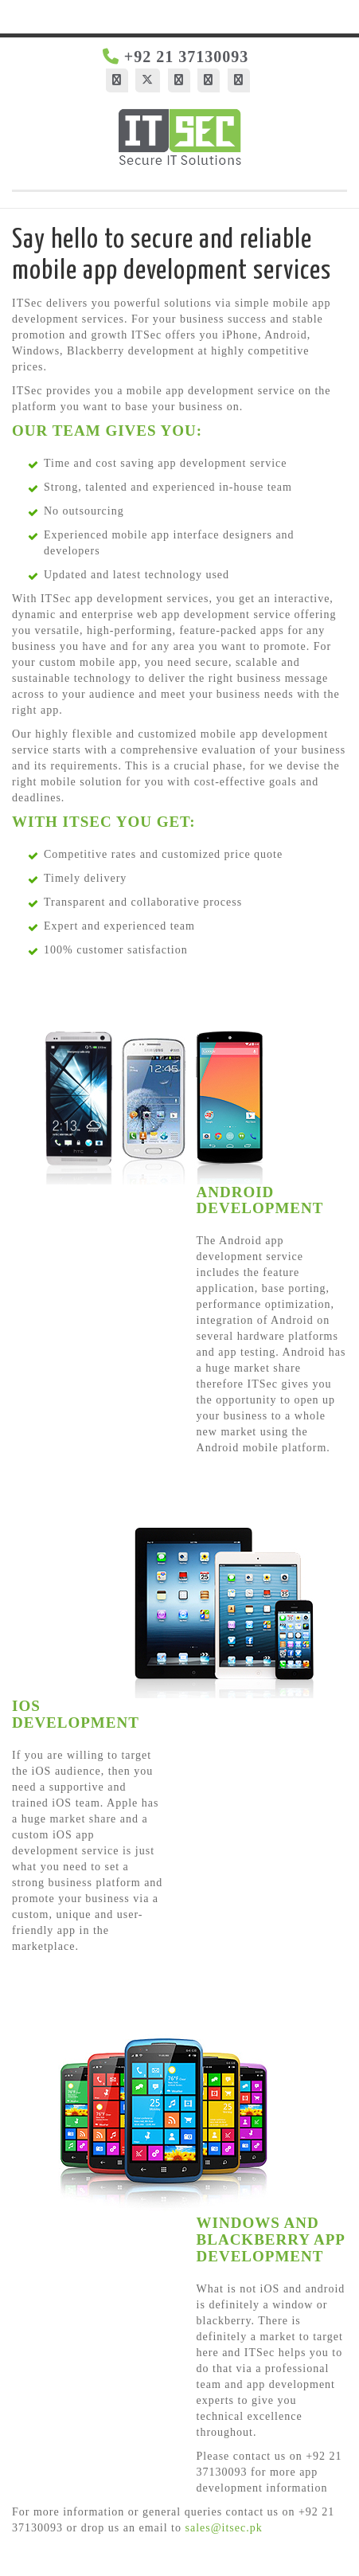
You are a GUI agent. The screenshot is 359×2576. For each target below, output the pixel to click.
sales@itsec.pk (223, 2528)
